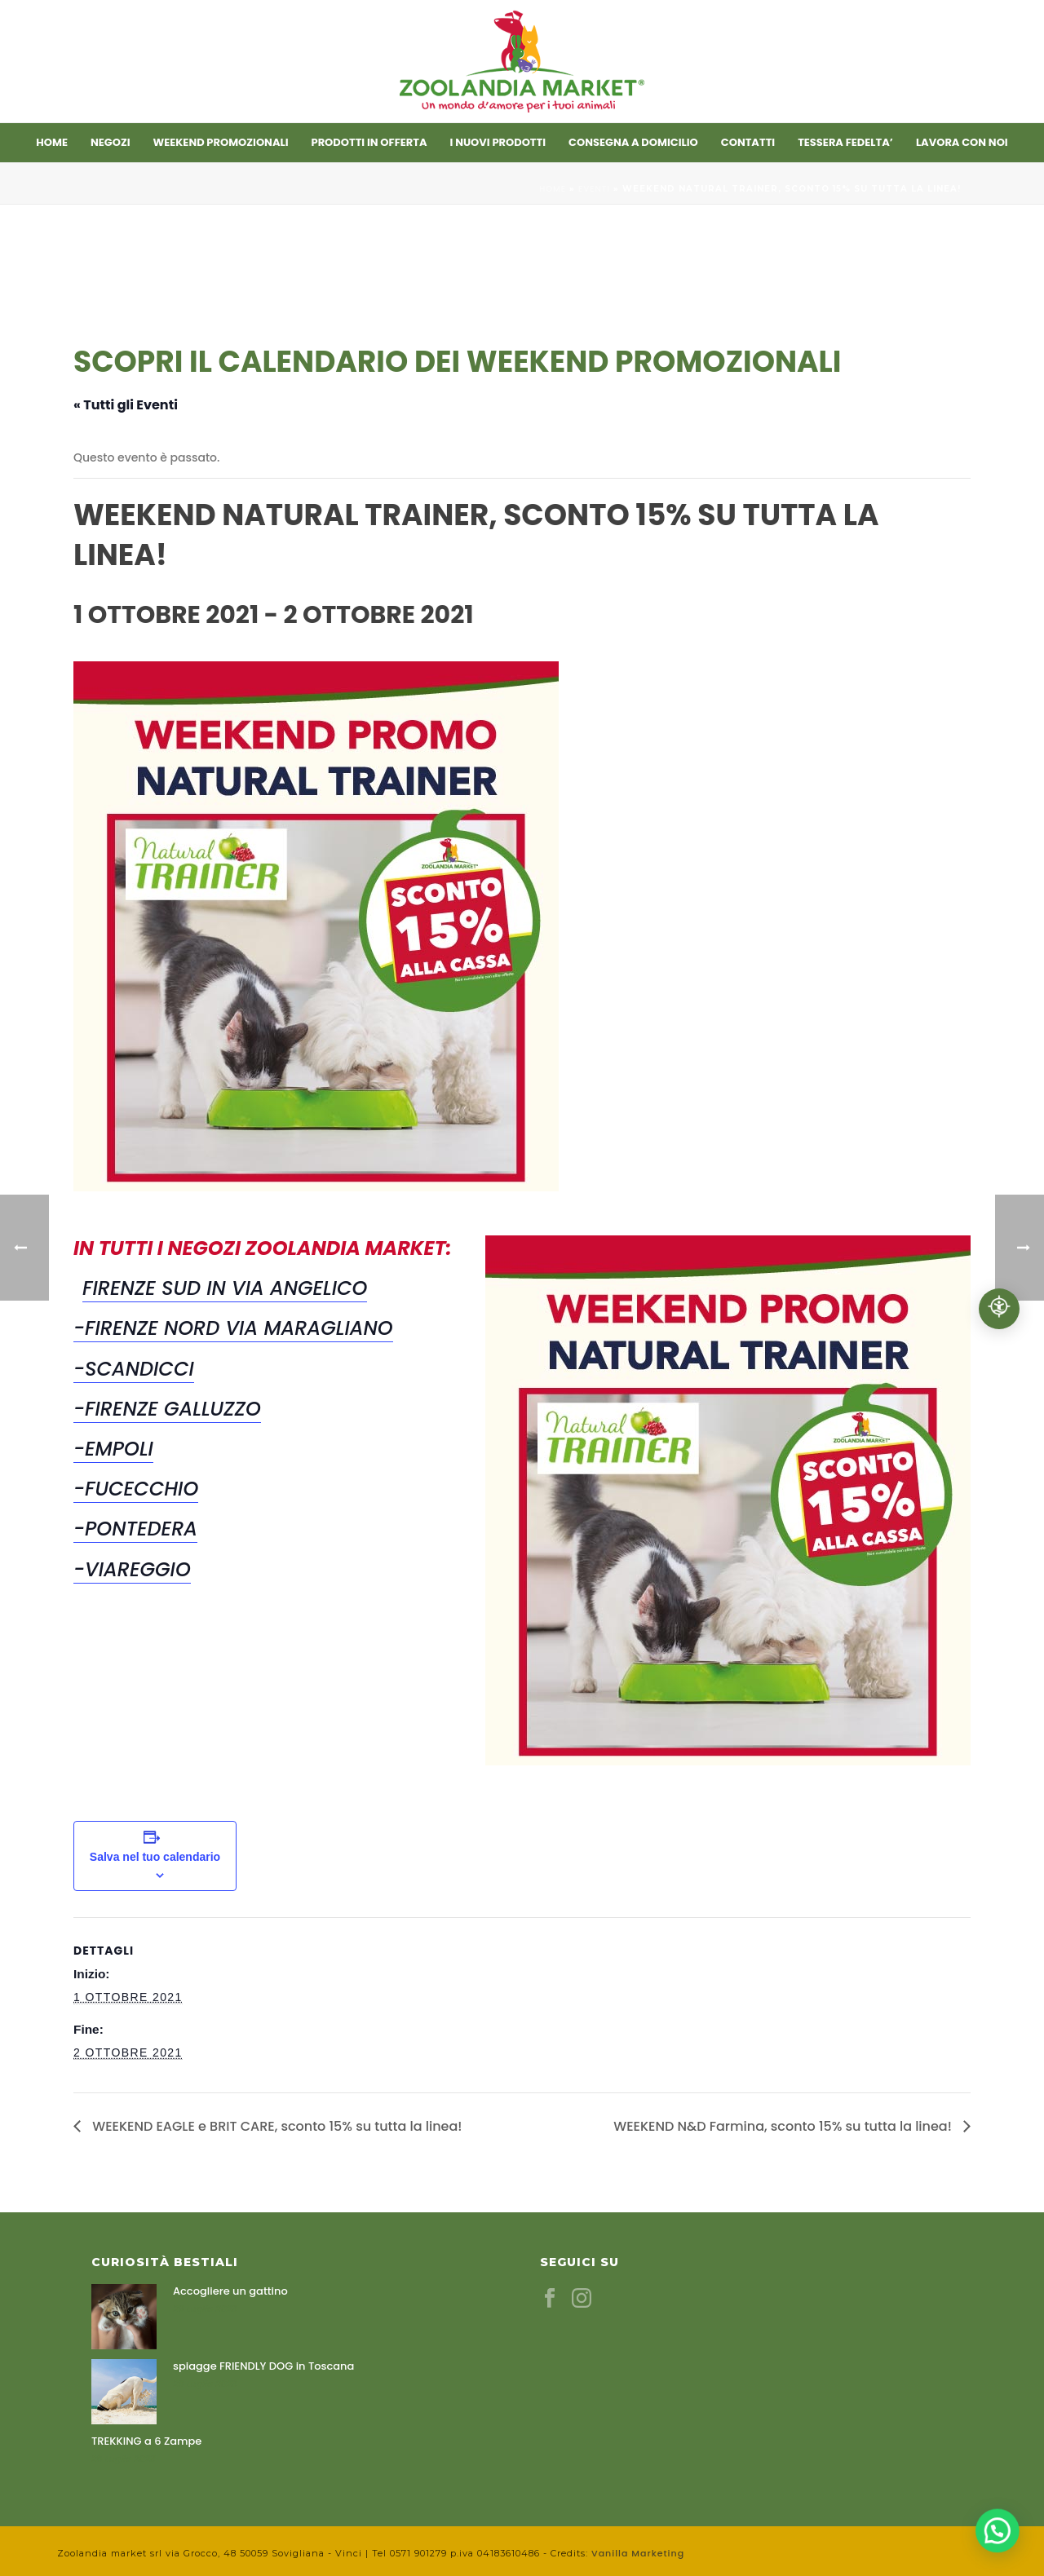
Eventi (594, 189)
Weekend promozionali (221, 142)
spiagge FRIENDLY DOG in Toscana (263, 2366)
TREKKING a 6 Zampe (146, 2441)
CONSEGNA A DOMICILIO (633, 142)
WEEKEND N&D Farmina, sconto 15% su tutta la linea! (784, 2126)
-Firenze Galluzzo (167, 1408)
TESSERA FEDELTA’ (845, 142)
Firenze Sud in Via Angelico (224, 1288)
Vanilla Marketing (637, 2553)
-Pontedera (135, 1528)
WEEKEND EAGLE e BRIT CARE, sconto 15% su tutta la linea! (275, 2126)
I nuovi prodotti (498, 142)
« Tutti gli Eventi (125, 404)
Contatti (748, 142)
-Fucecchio (135, 1488)
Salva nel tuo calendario (155, 1856)
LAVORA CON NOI (962, 142)
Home (52, 142)
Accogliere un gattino (230, 2291)
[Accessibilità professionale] (999, 1308)
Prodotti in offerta (369, 142)
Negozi (110, 142)
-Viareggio (132, 1569)
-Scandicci (133, 1368)
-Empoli (113, 1448)
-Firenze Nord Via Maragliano (233, 1328)
